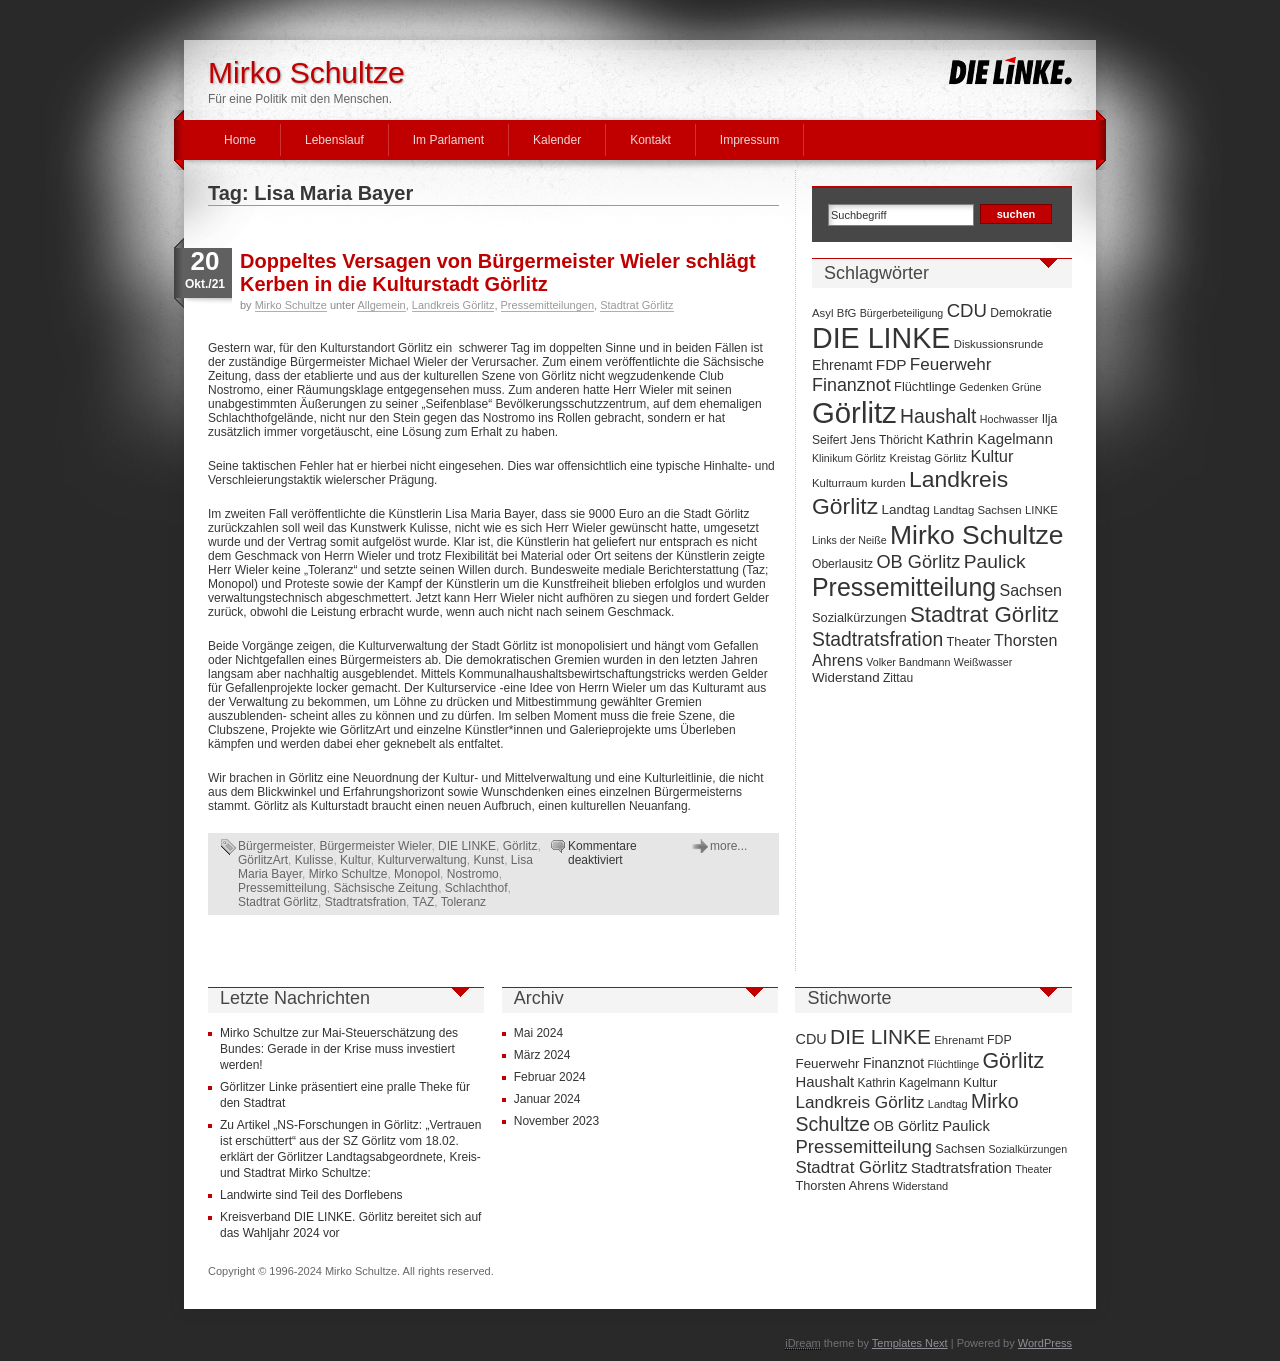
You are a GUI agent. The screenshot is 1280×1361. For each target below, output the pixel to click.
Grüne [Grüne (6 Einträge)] (1027, 387)
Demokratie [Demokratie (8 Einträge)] (1021, 313)
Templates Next (910, 1343)
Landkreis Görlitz (453, 305)
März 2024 (542, 1055)
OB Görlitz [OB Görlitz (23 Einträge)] (918, 562)
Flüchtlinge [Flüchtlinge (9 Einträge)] (925, 386)
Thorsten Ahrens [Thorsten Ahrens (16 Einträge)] (842, 1185)
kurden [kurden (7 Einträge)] (888, 483)
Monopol (417, 874)
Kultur (355, 860)
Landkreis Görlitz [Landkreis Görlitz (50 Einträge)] (859, 1102)
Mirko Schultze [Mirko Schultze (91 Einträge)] (977, 535)
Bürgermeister (275, 846)
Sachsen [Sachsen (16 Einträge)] (1030, 590)
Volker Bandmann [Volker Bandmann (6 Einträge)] (908, 662)
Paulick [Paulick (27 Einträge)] (995, 561)
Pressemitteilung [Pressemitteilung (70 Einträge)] (904, 587)
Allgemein (381, 305)
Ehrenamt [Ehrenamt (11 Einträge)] (842, 365)
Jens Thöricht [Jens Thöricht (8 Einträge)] (886, 440)
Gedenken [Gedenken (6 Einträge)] (983, 387)
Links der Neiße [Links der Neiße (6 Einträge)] (849, 540)
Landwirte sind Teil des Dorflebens (311, 1195)
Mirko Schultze (306, 72)
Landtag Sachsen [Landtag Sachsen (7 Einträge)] (977, 510)
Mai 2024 (538, 1033)
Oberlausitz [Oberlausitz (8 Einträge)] (842, 564)
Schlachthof (476, 888)
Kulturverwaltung (421, 860)
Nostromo (473, 874)
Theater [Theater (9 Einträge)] (969, 641)
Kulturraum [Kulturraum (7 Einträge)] (840, 483)
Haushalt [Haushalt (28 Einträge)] (938, 416)
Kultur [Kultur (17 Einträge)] (991, 456)
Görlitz (520, 846)
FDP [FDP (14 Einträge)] (891, 364)
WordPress (1045, 1343)
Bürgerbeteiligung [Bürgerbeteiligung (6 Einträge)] (902, 313)
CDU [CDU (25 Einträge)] (967, 310)
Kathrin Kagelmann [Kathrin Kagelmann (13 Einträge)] (989, 438)
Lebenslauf (334, 140)
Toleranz (463, 902)
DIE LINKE (467, 846)
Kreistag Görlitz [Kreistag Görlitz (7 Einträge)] (928, 458)
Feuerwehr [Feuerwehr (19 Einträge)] (951, 364)
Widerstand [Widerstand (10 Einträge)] (846, 677)
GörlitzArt (263, 860)
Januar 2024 (547, 1099)
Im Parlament (448, 140)
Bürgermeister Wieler (375, 846)
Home (240, 140)
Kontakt (650, 140)
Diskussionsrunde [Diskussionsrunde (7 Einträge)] (999, 344)
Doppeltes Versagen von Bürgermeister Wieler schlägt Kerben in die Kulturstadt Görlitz (498, 272)
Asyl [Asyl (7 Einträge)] (822, 313)
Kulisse (314, 860)
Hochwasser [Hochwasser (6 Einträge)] (1009, 419)
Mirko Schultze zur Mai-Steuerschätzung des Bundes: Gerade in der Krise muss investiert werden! (339, 1049)
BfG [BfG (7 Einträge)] (847, 313)
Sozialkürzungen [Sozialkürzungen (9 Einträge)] (859, 617)
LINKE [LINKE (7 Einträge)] (1041, 510)
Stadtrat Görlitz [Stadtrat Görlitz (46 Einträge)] (984, 614)
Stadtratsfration (365, 902)
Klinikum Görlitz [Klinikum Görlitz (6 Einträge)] (849, 458)
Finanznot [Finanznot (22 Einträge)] (851, 385)
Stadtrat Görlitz (636, 305)
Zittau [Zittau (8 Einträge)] (898, 678)
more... (728, 846)
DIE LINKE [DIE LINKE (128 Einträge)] (881, 338)
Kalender (557, 140)
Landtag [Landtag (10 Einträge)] (906, 509)
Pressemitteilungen (548, 305)
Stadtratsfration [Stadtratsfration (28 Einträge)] (877, 639)
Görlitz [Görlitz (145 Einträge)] (854, 412)
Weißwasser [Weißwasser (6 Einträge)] (983, 662)
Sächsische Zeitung (385, 888)
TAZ (424, 902)
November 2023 (556, 1121)
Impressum (749, 140)
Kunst (488, 860)
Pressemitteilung (282, 888)
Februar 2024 (550, 1077)
